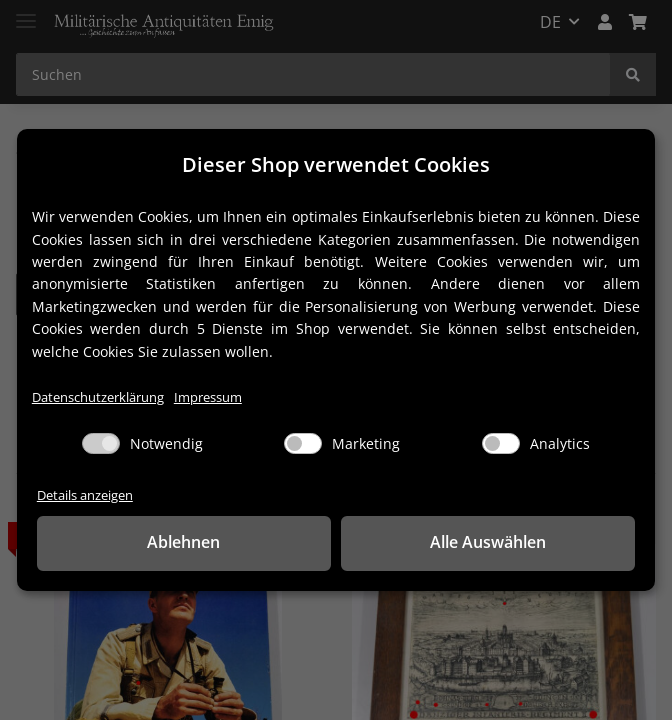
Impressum (208, 397)
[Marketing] (303, 443)
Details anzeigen (85, 495)
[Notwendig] (101, 443)
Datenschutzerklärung (98, 397)
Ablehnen (183, 542)
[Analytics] (501, 443)
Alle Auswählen (488, 542)
